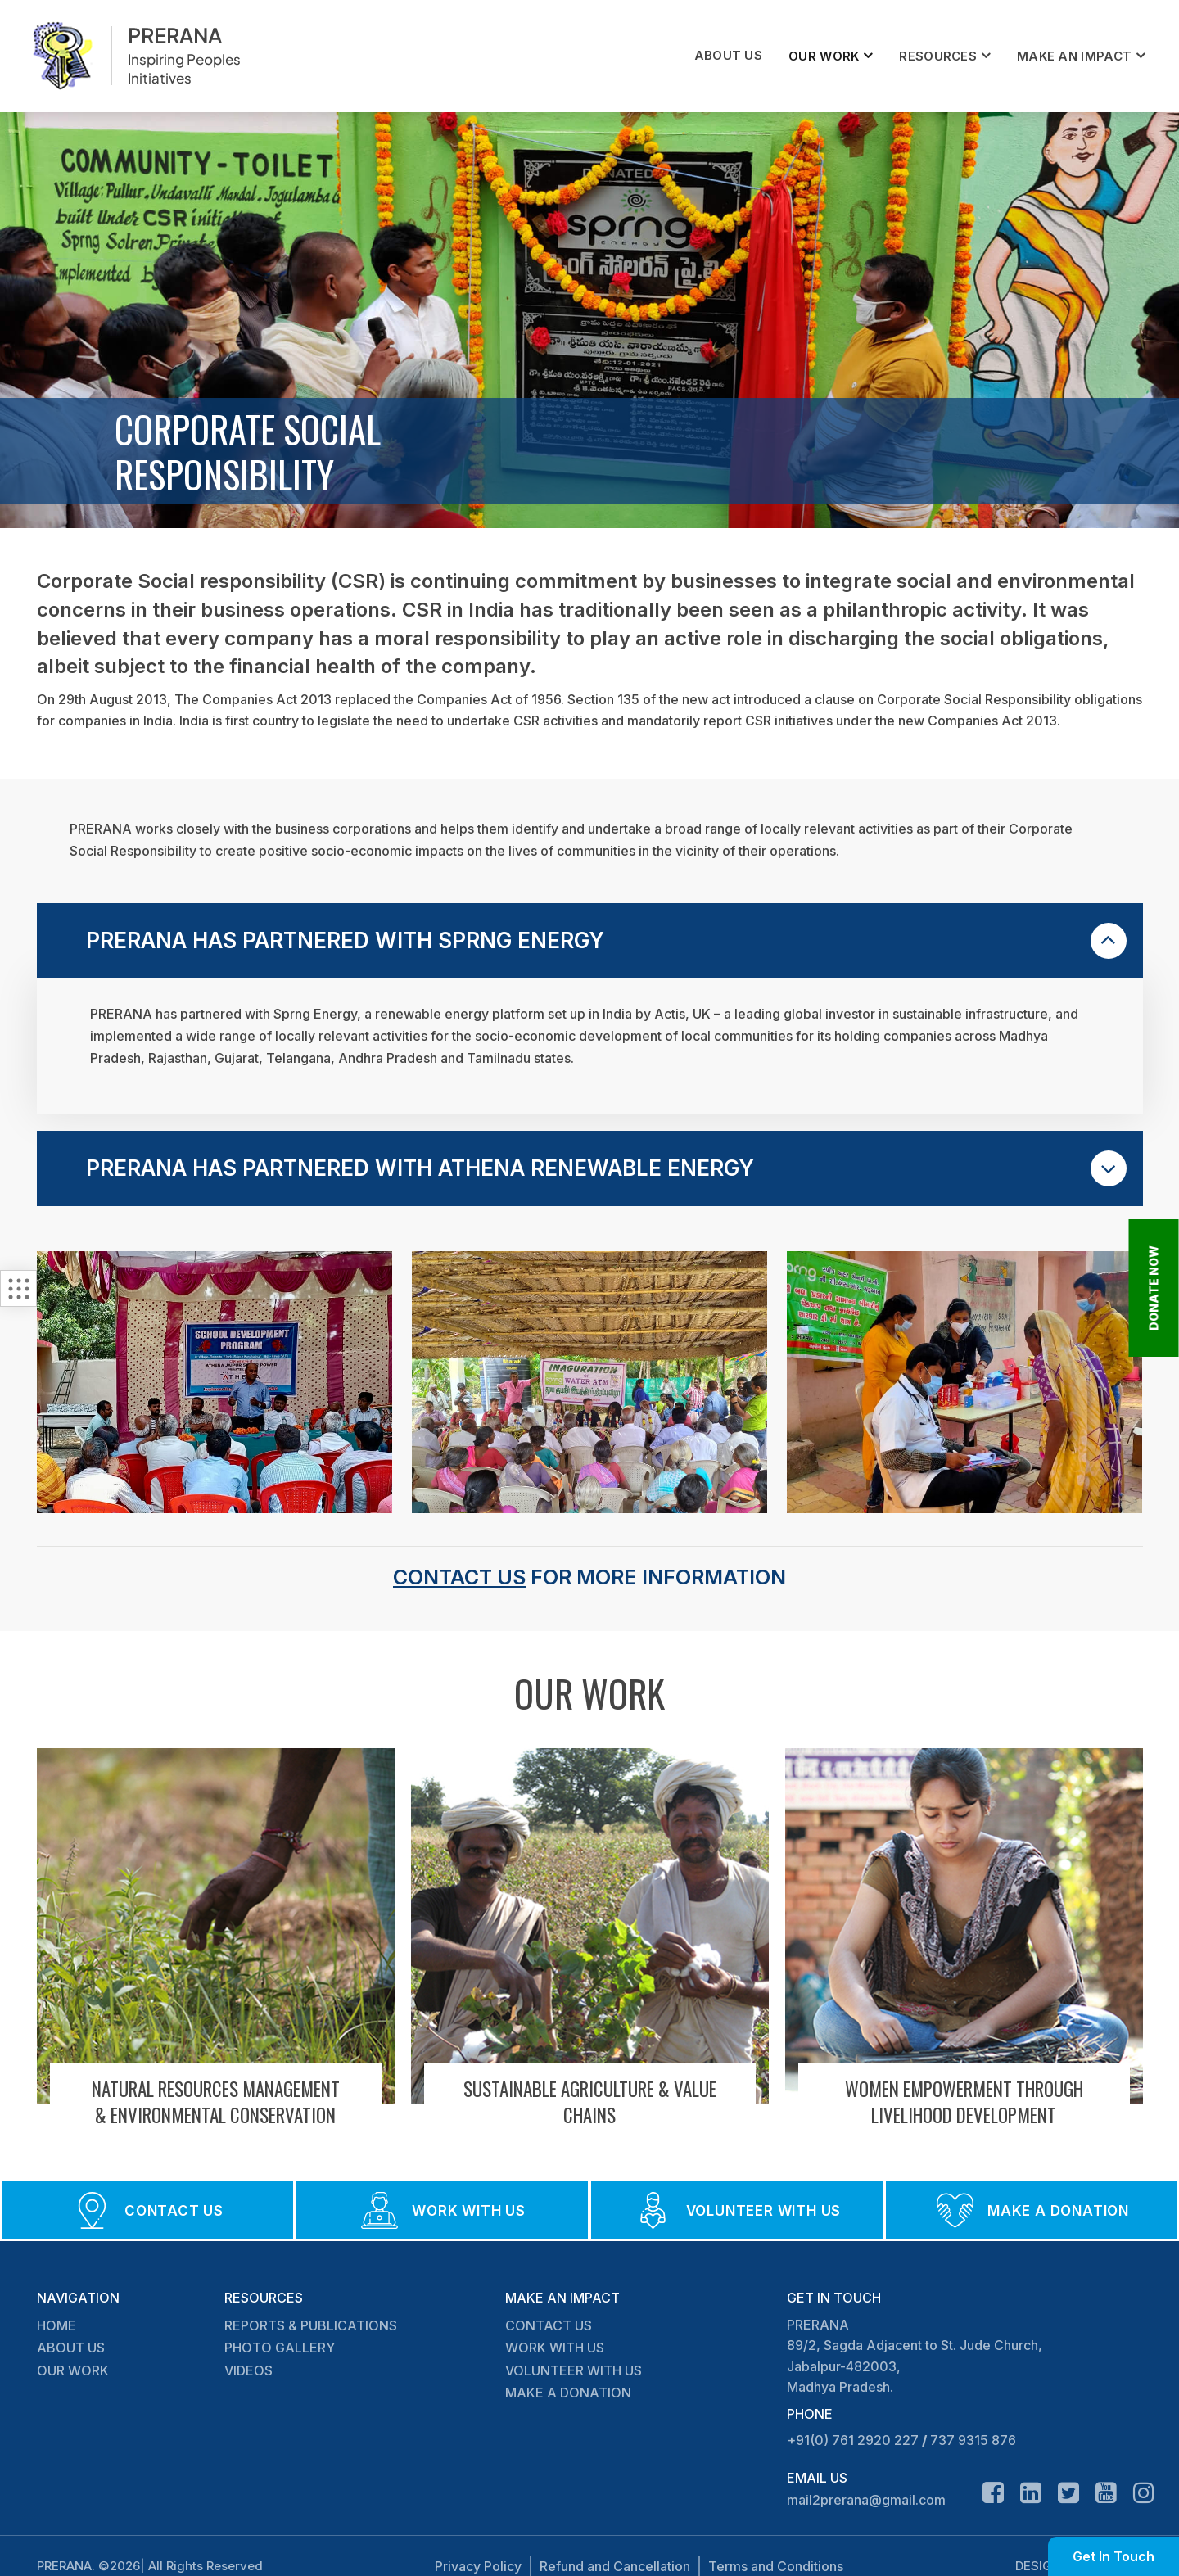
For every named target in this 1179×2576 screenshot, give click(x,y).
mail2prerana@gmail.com (866, 2500)
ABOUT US (728, 55)
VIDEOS (248, 2370)
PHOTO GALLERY (279, 2347)
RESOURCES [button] (938, 56)
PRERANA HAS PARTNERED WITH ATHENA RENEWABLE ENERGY (606, 1168)
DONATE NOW (1154, 1288)
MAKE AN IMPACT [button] (1074, 56)
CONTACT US (548, 2325)
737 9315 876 (973, 2440)
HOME (56, 2325)
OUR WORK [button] (823, 56)
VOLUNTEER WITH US (573, 2370)
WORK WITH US (554, 2347)
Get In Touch (1113, 2556)
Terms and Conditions (775, 2566)
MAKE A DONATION (568, 2392)
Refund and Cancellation (615, 2566)
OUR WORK (73, 2370)
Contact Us (459, 1577)
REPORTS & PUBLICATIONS (310, 2325)
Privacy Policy (478, 2566)
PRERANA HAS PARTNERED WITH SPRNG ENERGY (606, 941)
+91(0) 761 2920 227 (853, 2440)
